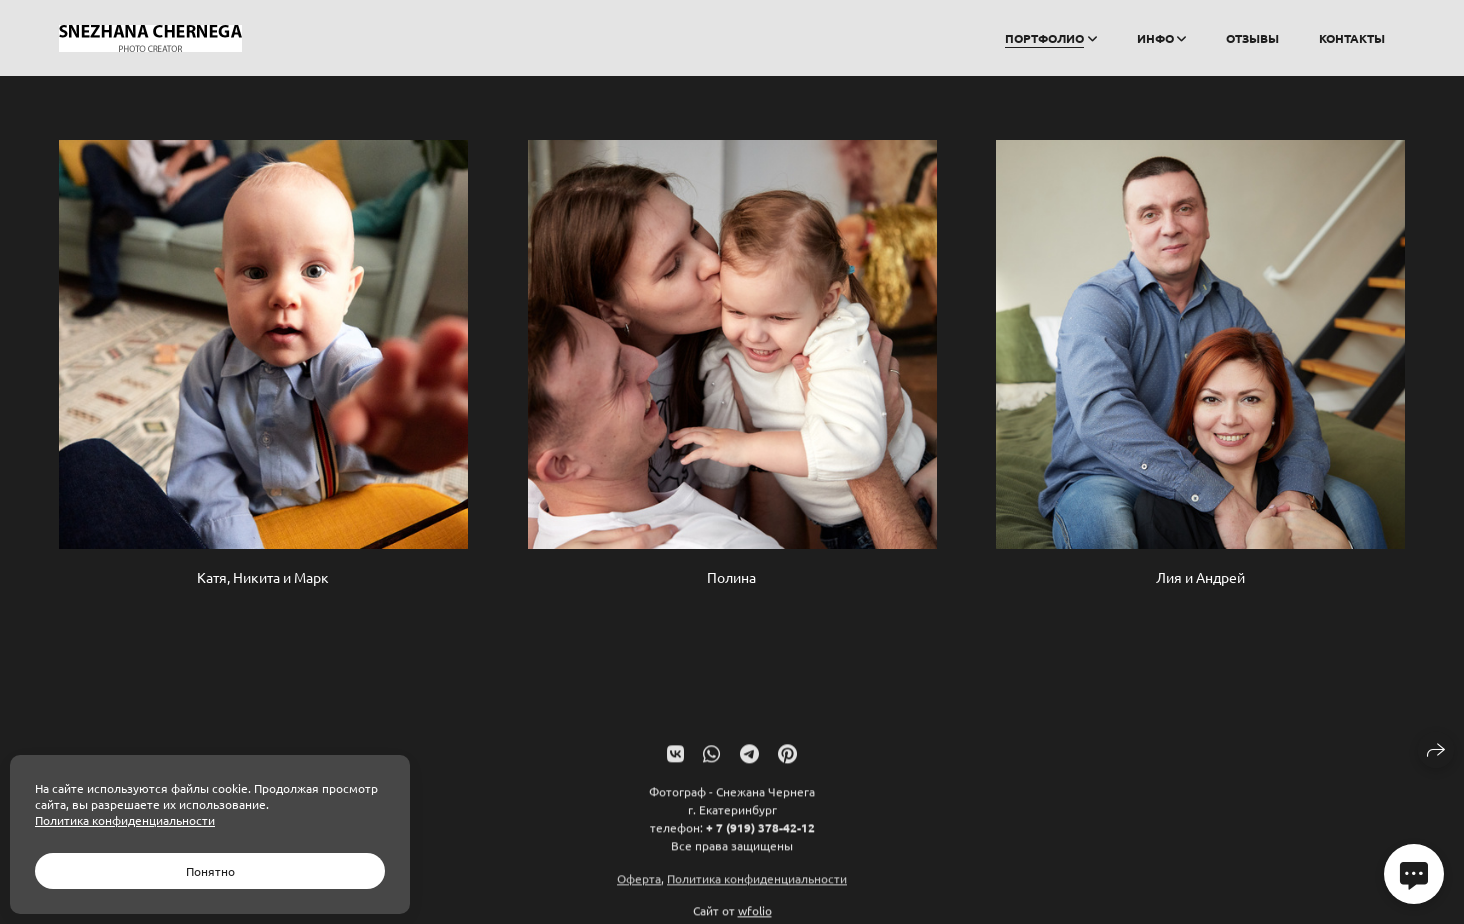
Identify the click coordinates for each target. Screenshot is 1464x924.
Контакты (1352, 38)
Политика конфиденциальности (757, 887)
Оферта (639, 887)
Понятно (210, 871)
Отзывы (1252, 38)
